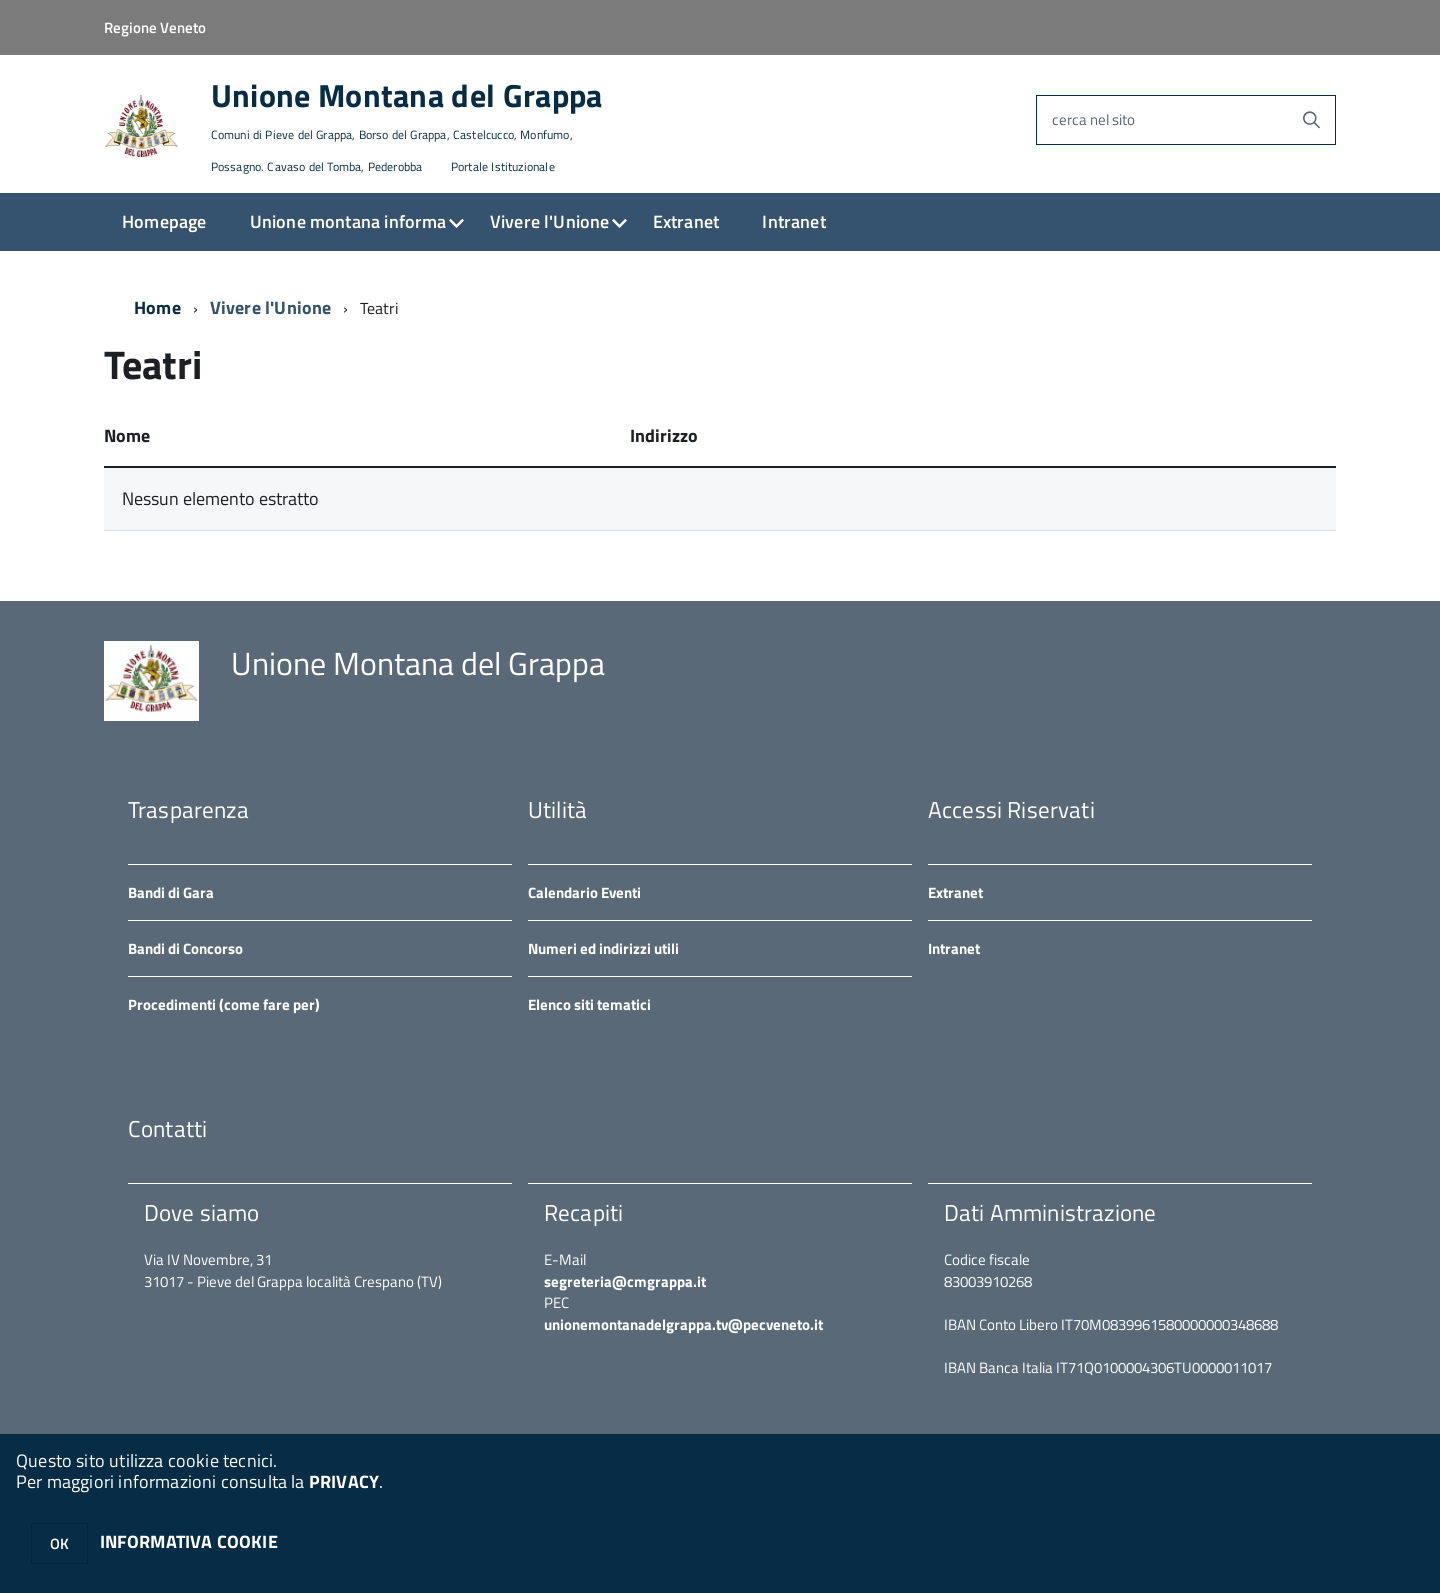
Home (157, 307)
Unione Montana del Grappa (407, 127)
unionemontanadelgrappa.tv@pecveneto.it (683, 1324)
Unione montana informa (348, 221)
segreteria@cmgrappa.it (625, 1281)
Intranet (793, 221)
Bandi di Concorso (185, 948)
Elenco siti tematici (589, 1004)
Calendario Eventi (584, 892)
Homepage (164, 221)
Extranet (686, 221)
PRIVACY (344, 1481)
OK (59, 1543)
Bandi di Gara (171, 892)
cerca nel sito (1093, 119)
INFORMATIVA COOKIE (189, 1541)
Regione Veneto (155, 27)
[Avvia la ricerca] (1311, 120)
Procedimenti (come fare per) (224, 1004)
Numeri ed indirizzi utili (603, 948)
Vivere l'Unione (550, 221)
